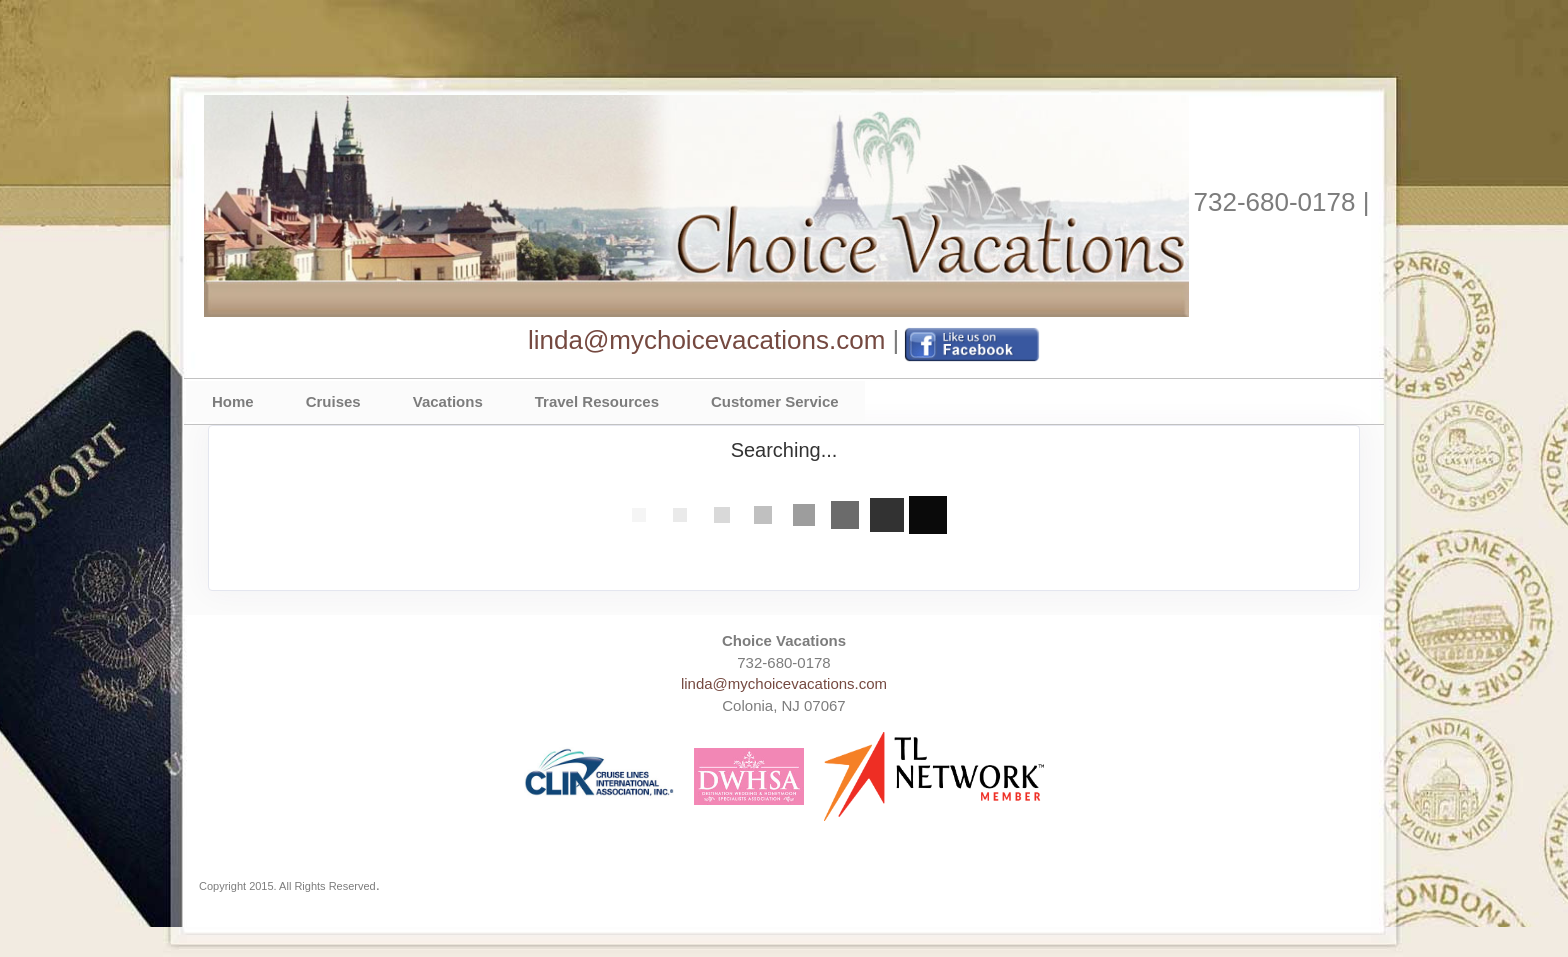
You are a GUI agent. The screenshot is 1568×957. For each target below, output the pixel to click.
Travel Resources (597, 401)
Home (233, 401)
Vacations (448, 401)
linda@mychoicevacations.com (706, 340)
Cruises (333, 401)
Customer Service (775, 401)
